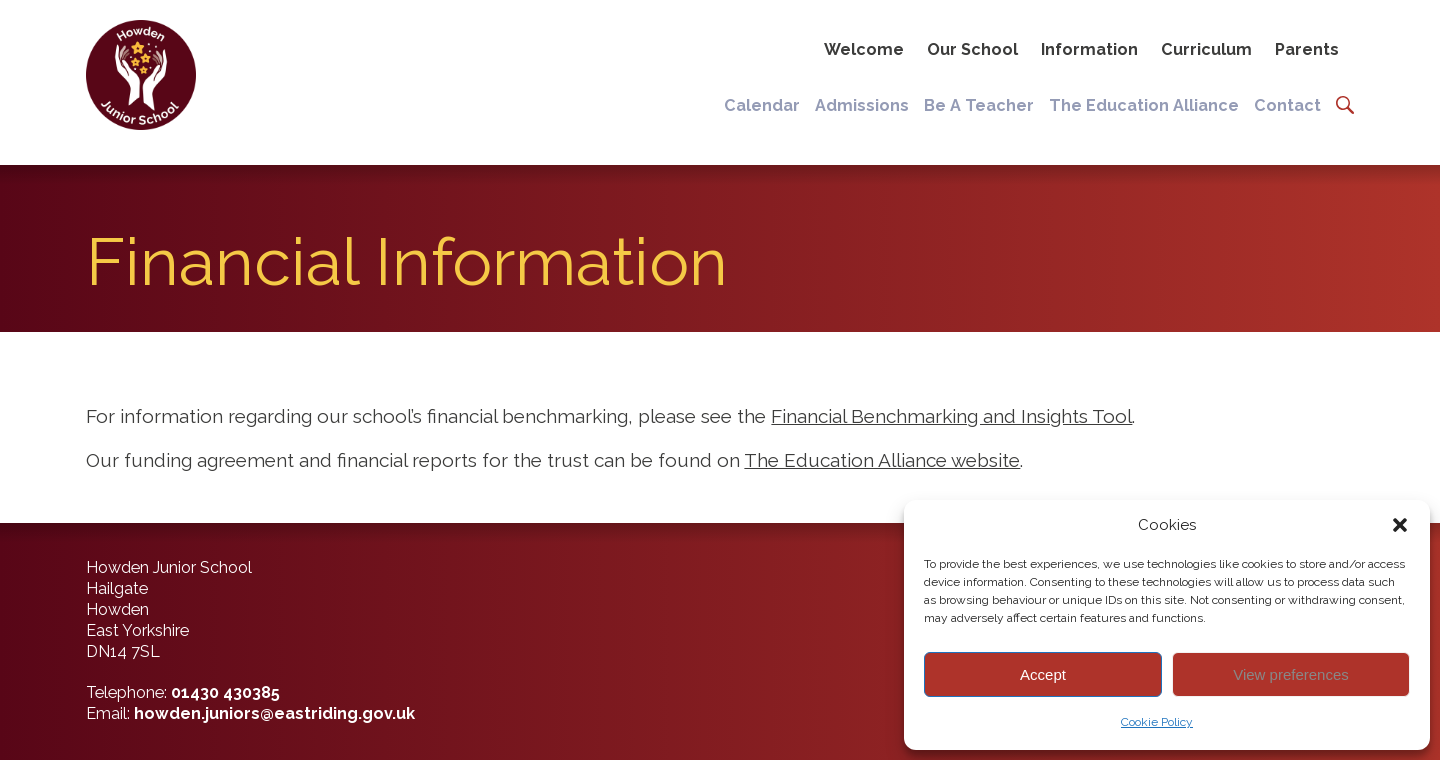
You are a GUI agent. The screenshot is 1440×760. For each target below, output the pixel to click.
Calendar (762, 105)
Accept (1043, 674)
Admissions (862, 105)
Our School (972, 49)
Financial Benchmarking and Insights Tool (951, 416)
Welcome (864, 49)
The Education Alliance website (882, 460)
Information (1089, 49)
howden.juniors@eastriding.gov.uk (274, 713)
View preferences (1291, 674)
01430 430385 (225, 692)
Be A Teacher (979, 105)
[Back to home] (138, 75)
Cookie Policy (1157, 722)
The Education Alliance (1144, 105)
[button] (1400, 525)
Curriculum (1206, 49)
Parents (1307, 49)
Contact (1287, 105)
